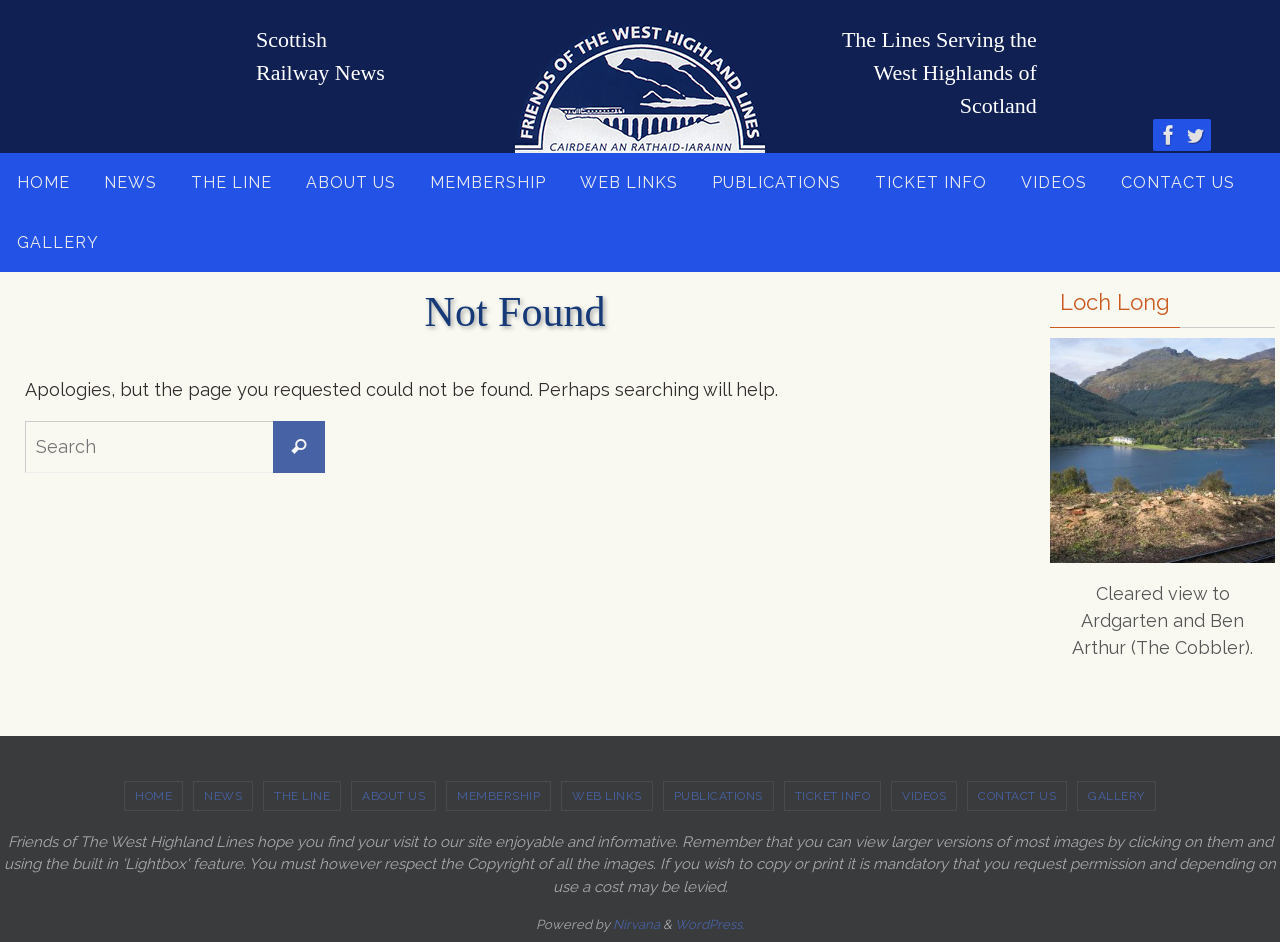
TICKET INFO (833, 796)
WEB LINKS (607, 796)
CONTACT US (1017, 796)
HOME (153, 796)
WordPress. (709, 924)
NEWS (223, 796)
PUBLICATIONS (718, 796)
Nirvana (636, 924)
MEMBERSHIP (498, 796)
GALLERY (1116, 796)
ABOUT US (393, 796)
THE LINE (302, 796)
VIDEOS (924, 796)
